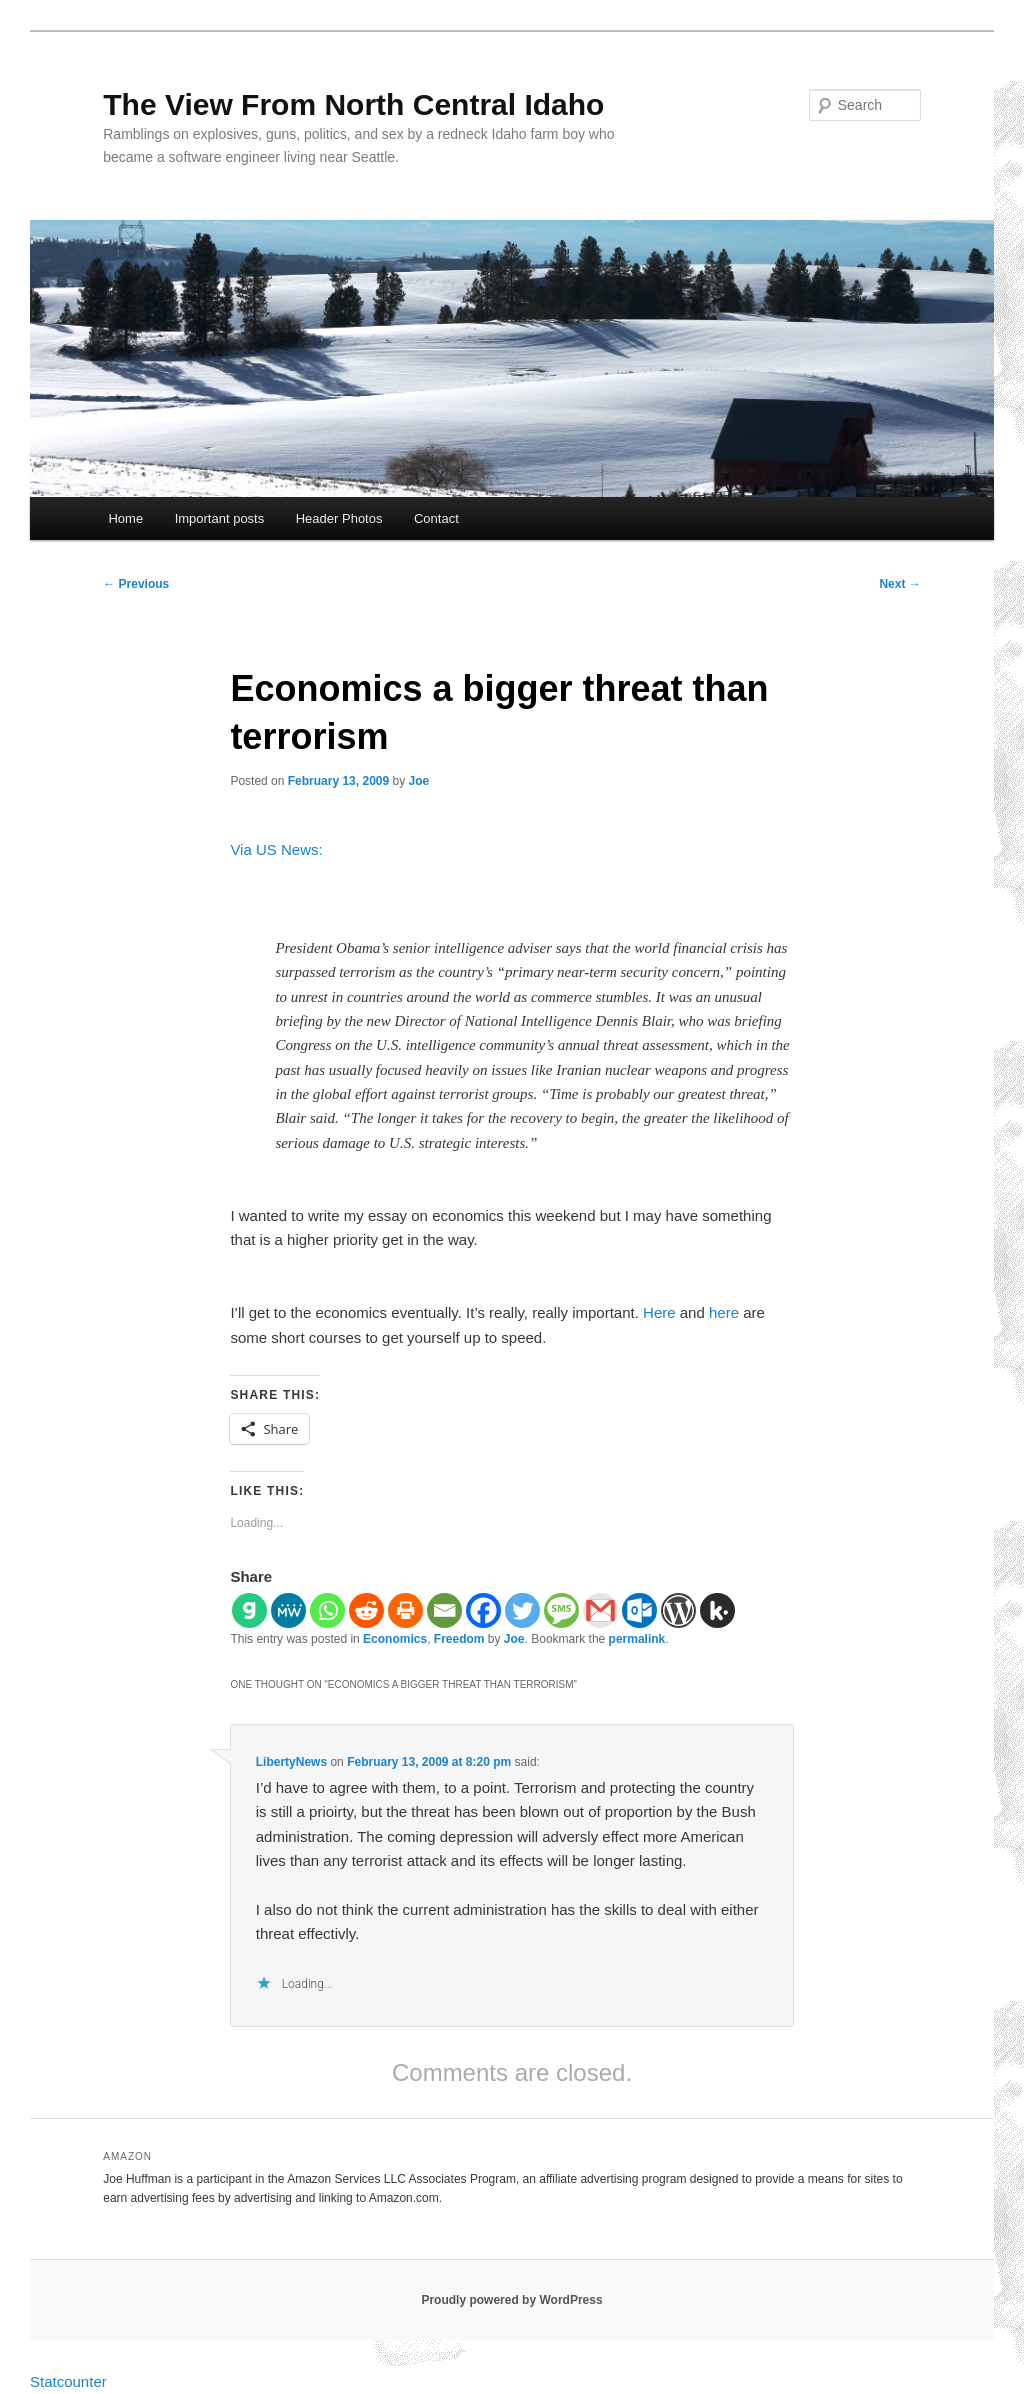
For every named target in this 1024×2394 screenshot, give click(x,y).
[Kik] (717, 1610)
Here (659, 1312)
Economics (395, 1639)
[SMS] (561, 1610)
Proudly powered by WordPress (511, 2300)
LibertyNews (291, 1762)
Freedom (459, 1639)
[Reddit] (366, 1610)
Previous (136, 584)
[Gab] (249, 1610)
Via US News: (276, 849)
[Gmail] (600, 1610)
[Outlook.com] (639, 1610)
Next (899, 584)
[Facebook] (483, 1610)
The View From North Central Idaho (353, 104)
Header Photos (339, 518)
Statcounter (68, 2381)
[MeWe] (288, 1610)
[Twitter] (522, 1610)
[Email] (444, 1610)
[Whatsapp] (327, 1610)
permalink (637, 1639)
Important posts (220, 518)
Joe (419, 781)
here (724, 1312)
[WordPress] (678, 1610)
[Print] (405, 1610)
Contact (436, 518)
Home (125, 518)
